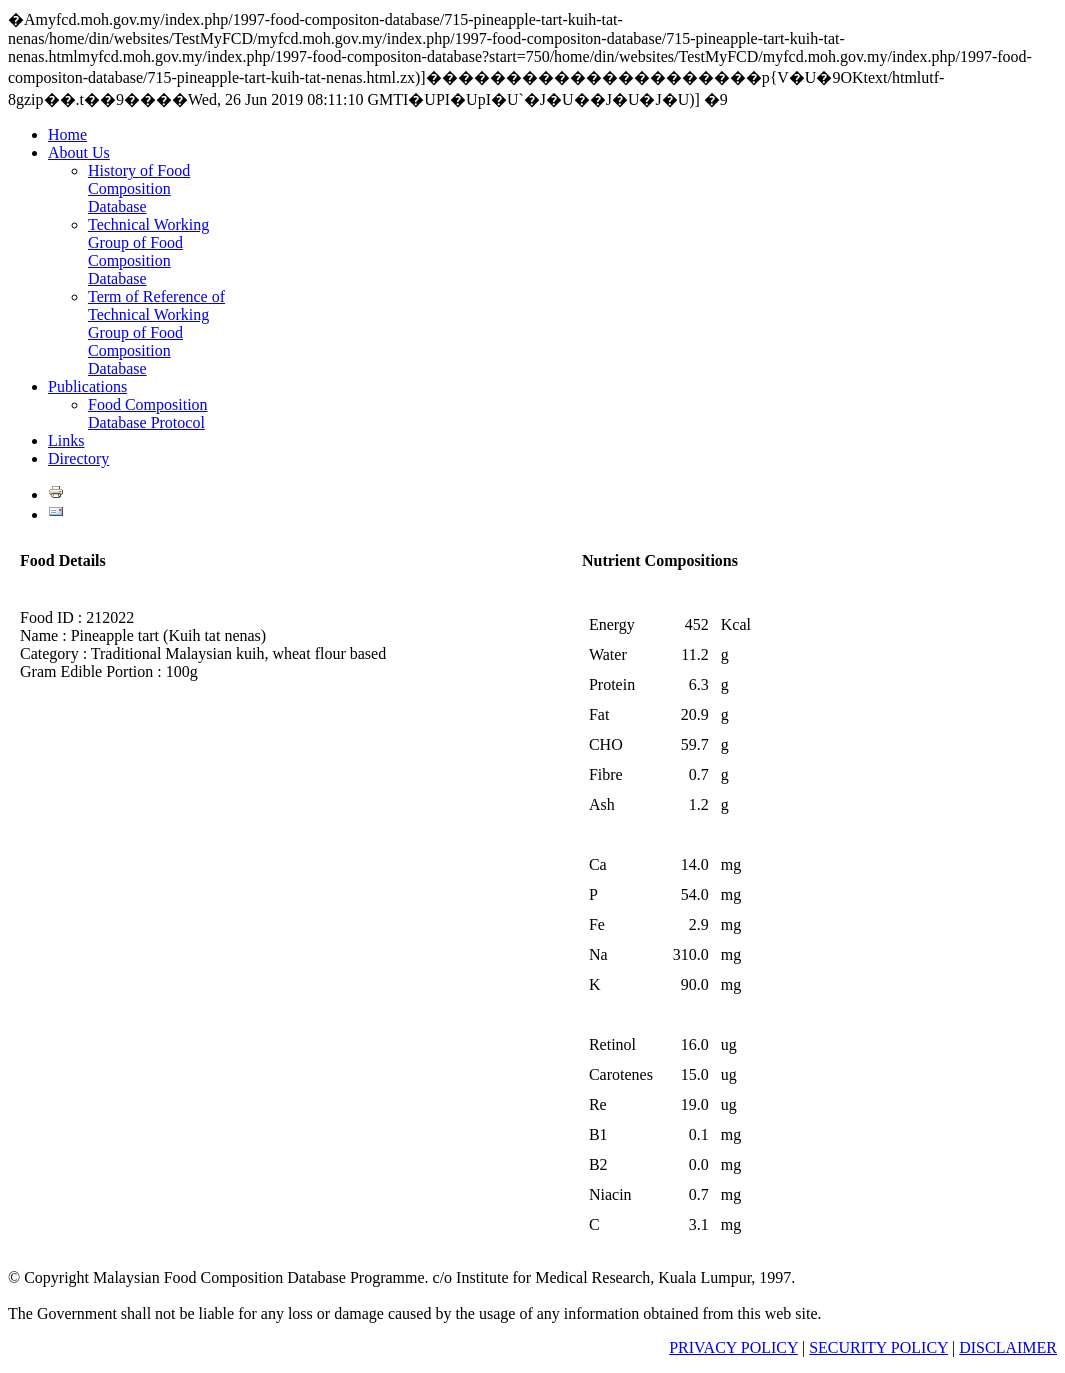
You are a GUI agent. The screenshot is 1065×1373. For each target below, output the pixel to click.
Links (66, 440)
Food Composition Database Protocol (148, 413)
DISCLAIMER (1008, 1347)
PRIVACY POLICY (733, 1347)
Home (67, 134)
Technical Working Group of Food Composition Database (148, 251)
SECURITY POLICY (878, 1347)
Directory (78, 458)
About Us (79, 152)
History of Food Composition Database (139, 188)
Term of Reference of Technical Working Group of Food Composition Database (156, 332)
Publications (87, 386)
